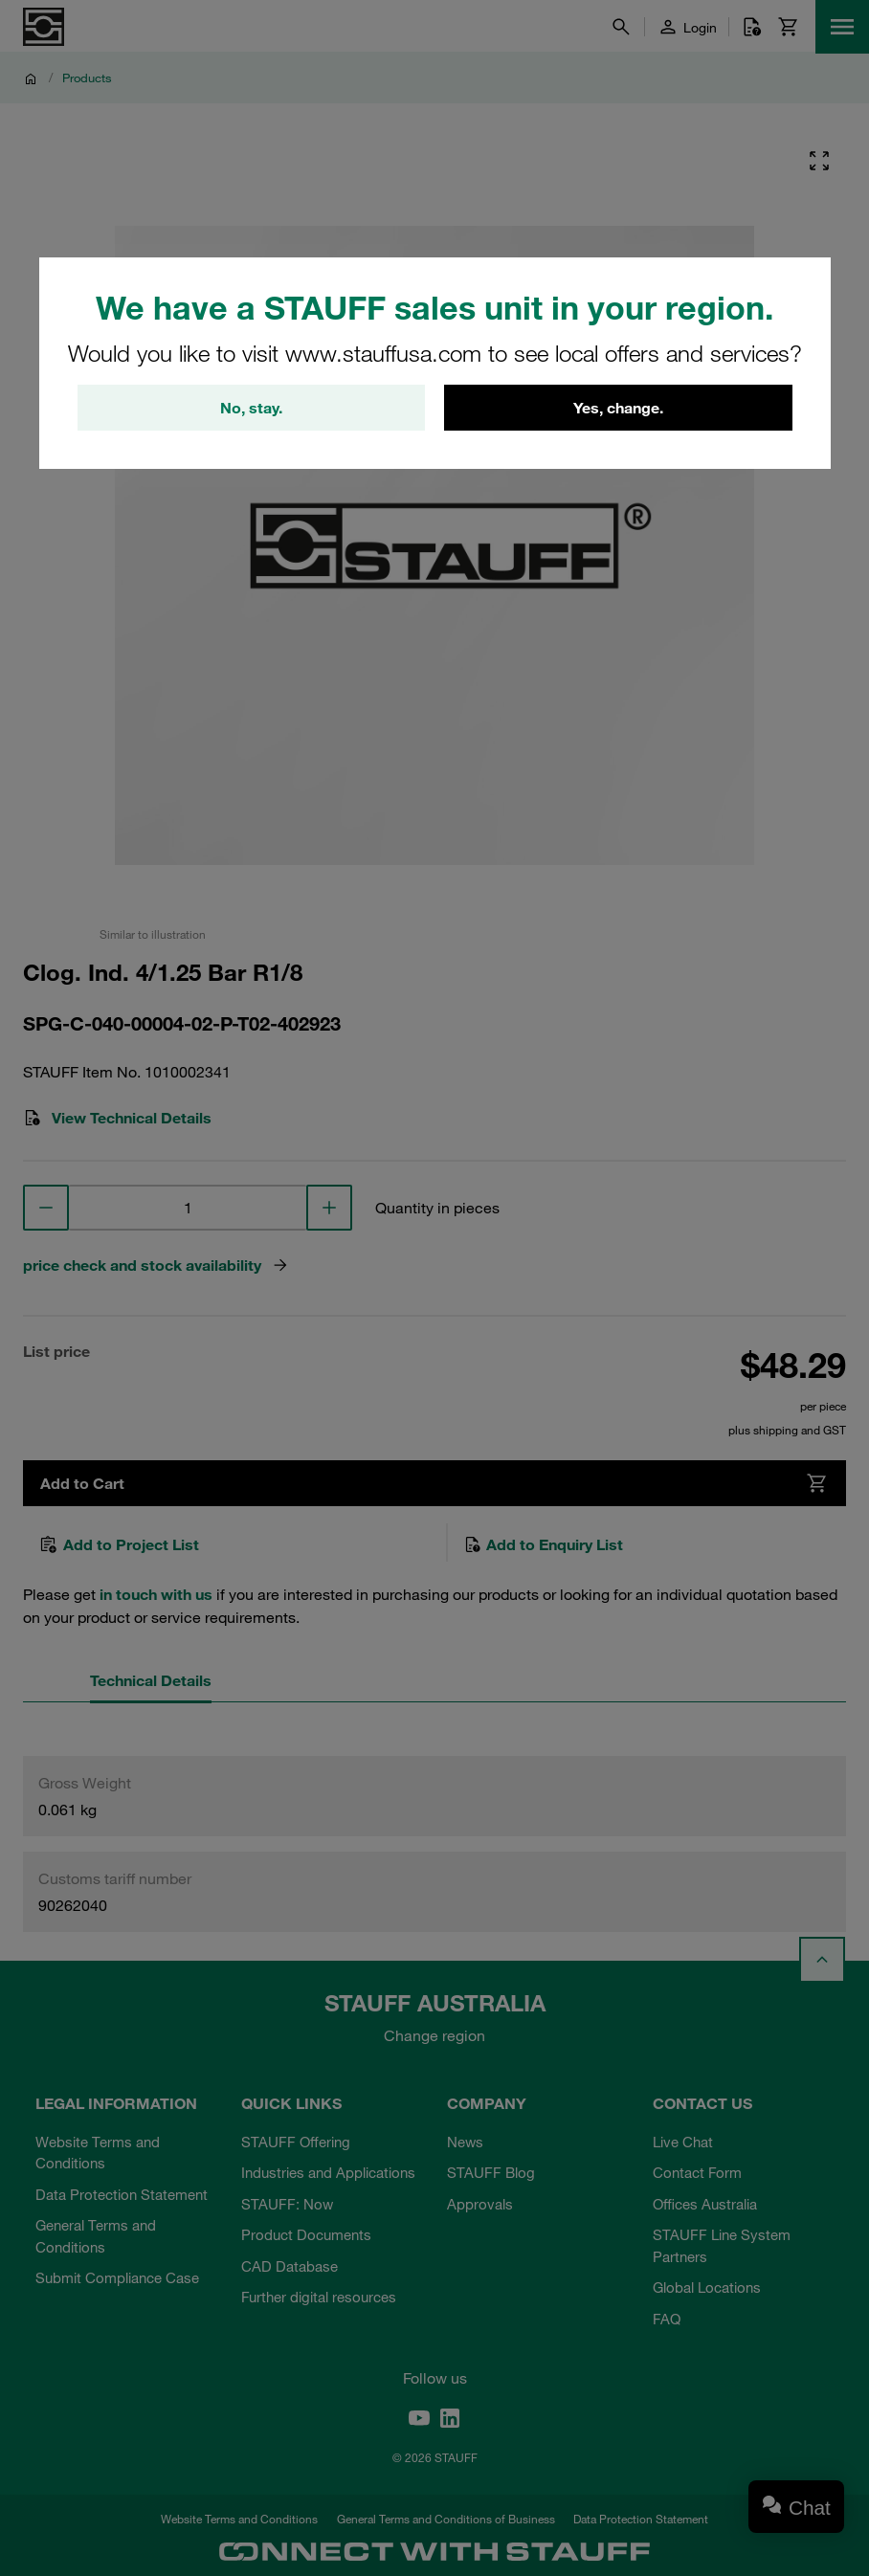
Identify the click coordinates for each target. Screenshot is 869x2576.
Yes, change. (618, 407)
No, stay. (251, 407)
